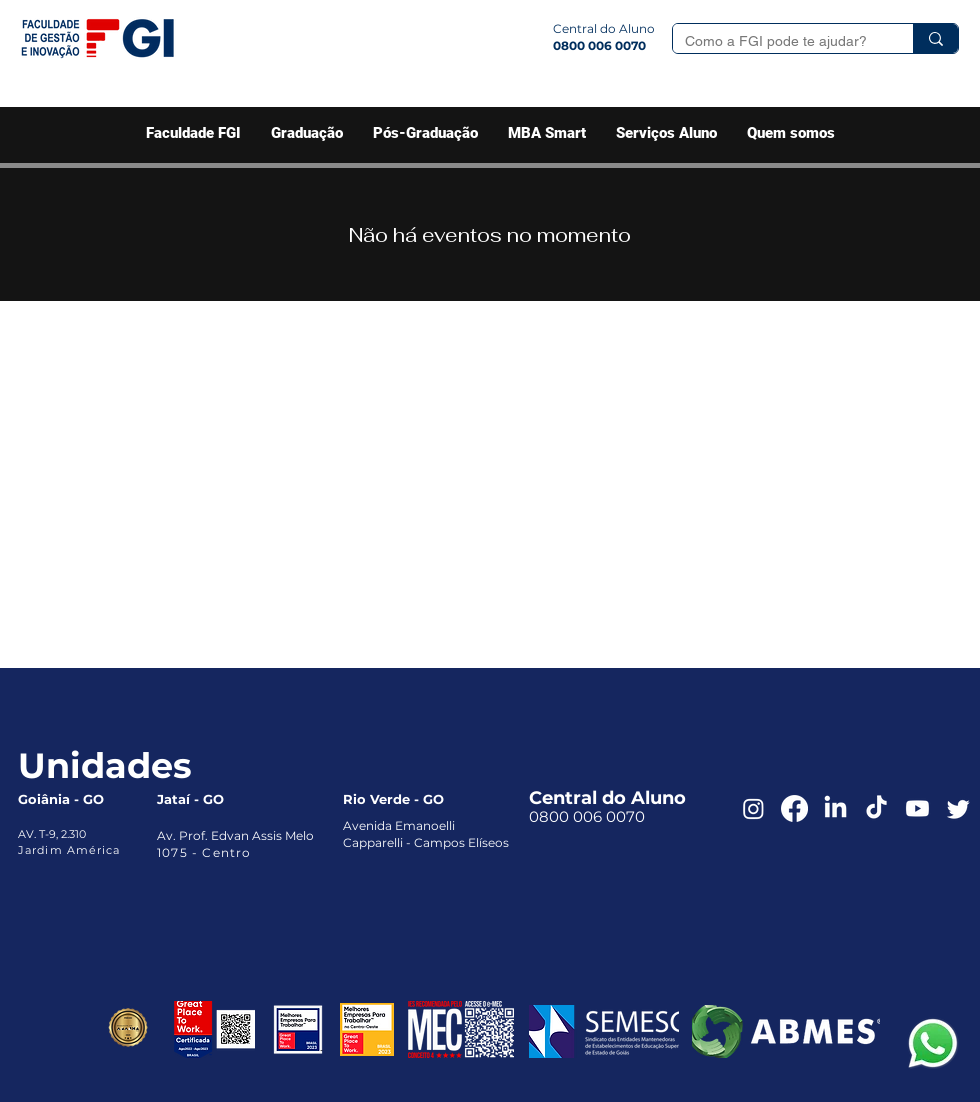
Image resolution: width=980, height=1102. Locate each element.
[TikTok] (876, 808)
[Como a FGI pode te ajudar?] (778, 42)
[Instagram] (753, 808)
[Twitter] (958, 808)
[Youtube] (917, 808)
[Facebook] (794, 808)
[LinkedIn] (835, 808)
